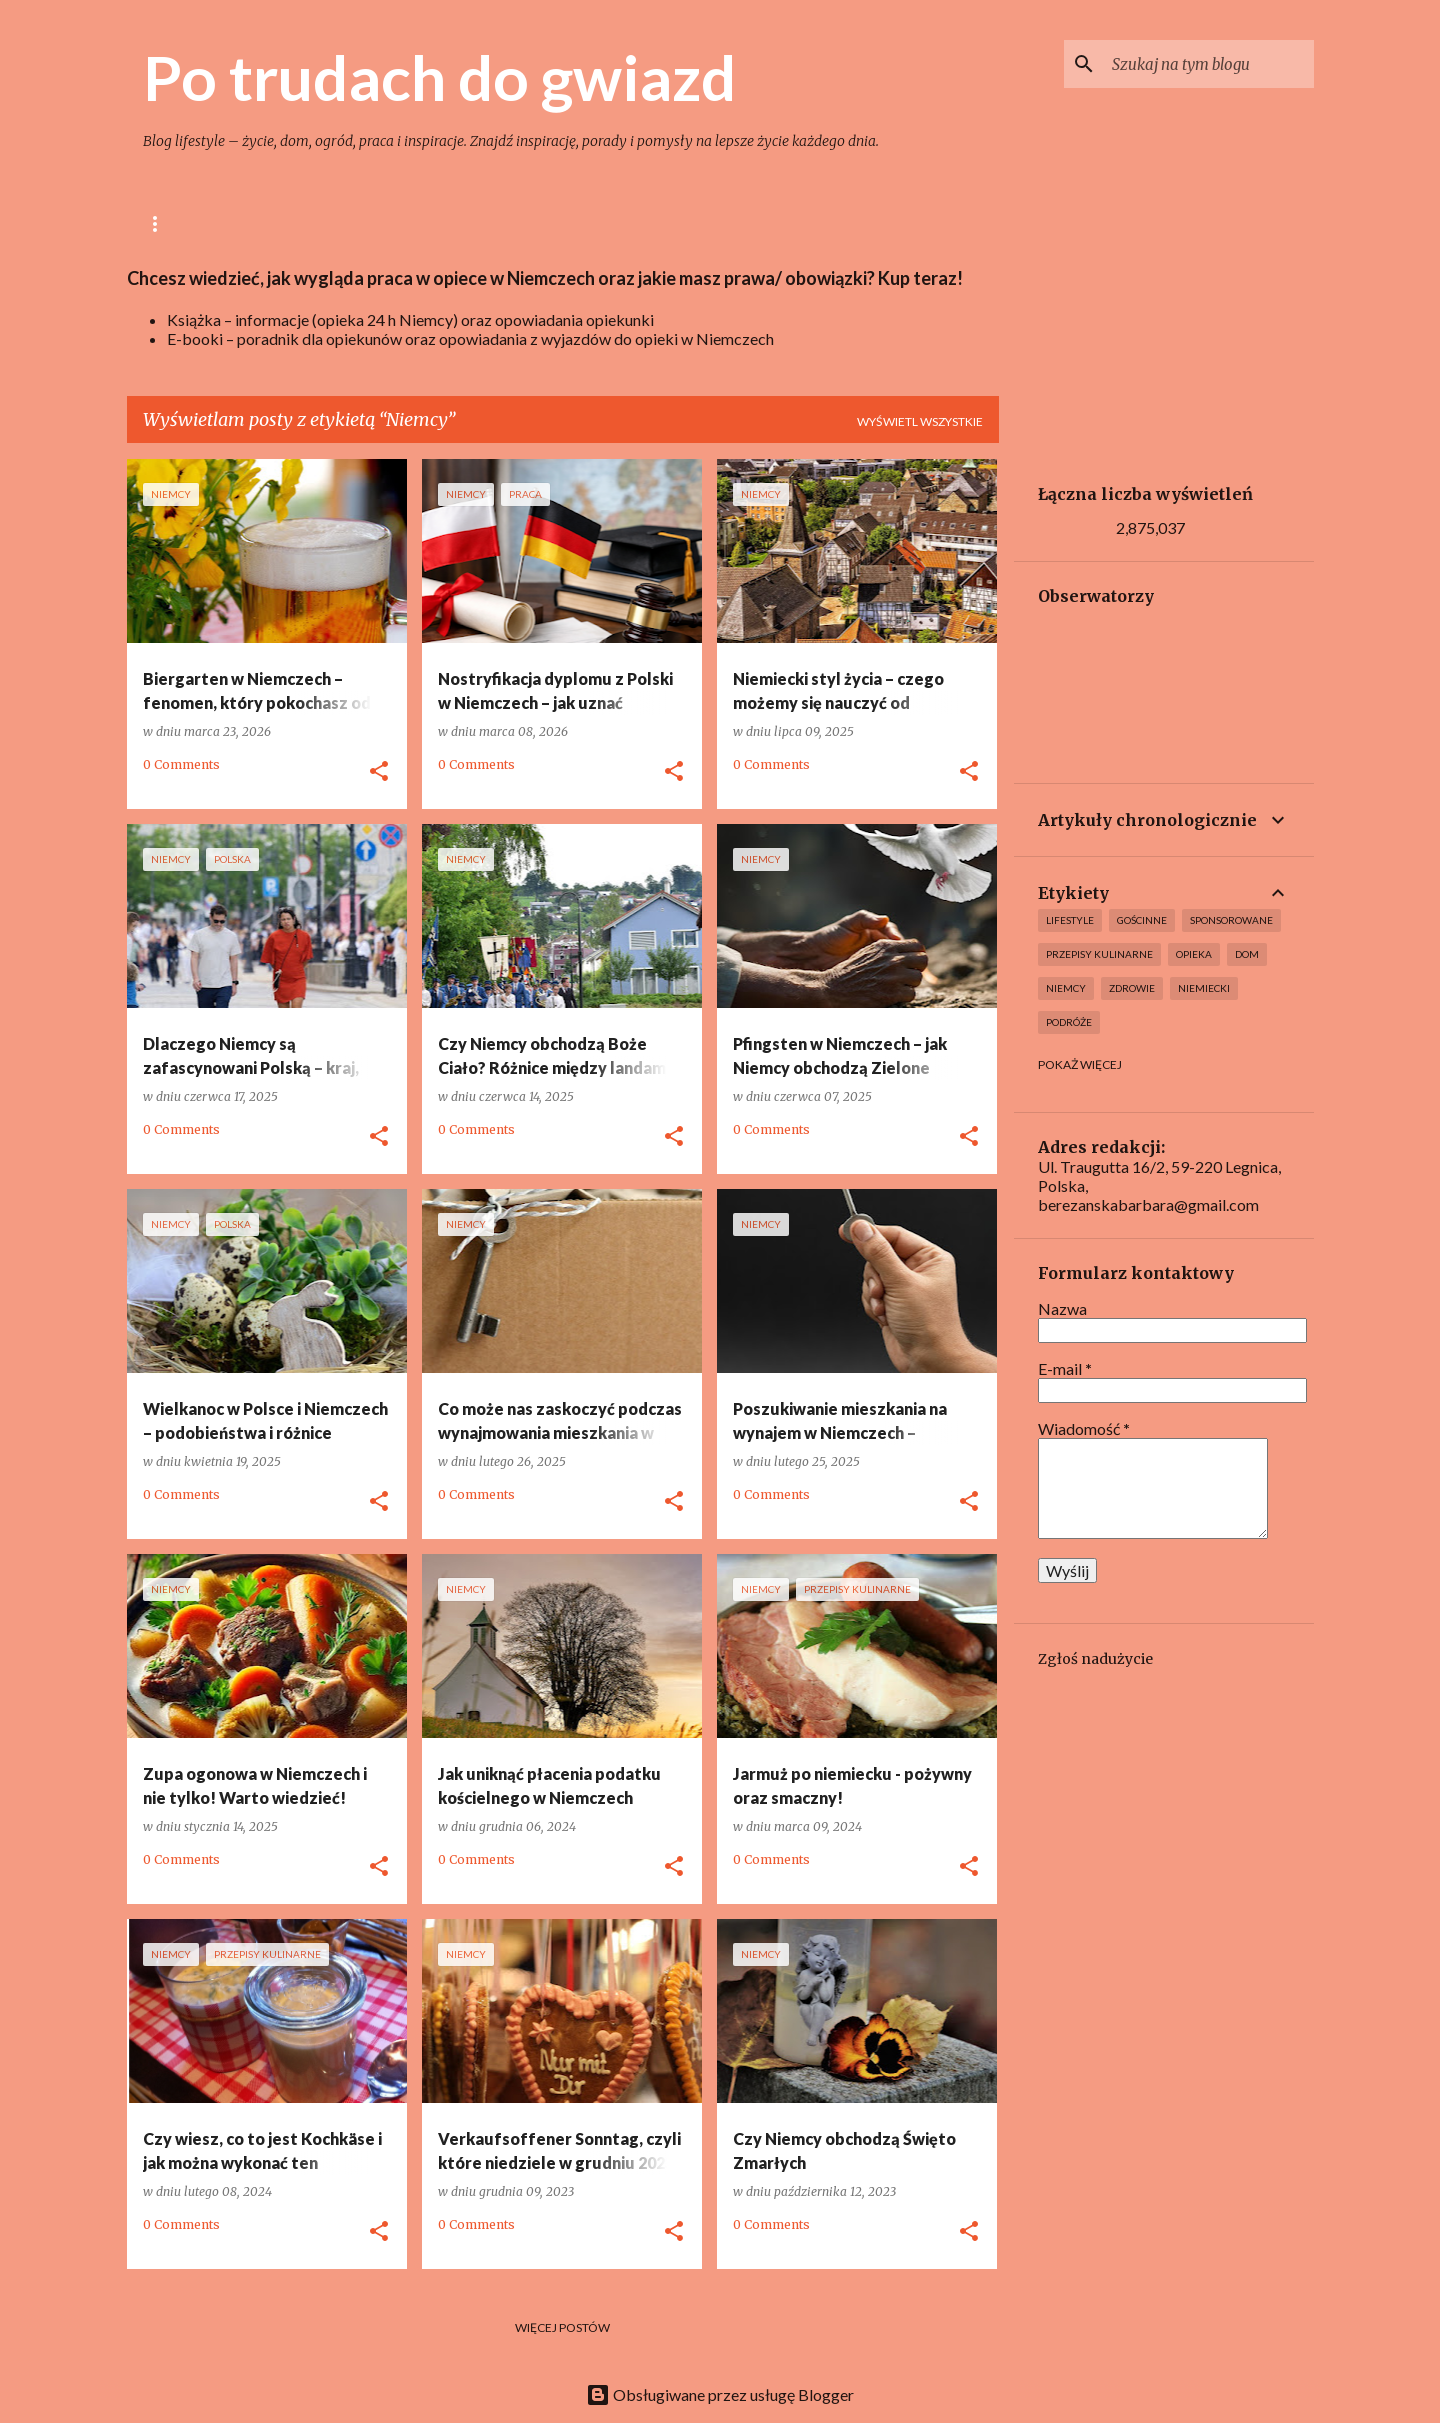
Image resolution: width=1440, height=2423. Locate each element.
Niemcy (839, 223)
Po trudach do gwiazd (439, 77)
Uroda (658, 223)
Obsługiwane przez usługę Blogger (720, 2394)
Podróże (1069, 1022)
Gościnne (1142, 920)
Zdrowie (1132, 988)
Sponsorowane (1231, 920)
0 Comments (181, 764)
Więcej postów (562, 2327)
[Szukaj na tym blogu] (1209, 64)
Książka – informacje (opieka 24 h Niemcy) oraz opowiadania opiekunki (410, 319)
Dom (487, 223)
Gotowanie (388, 223)
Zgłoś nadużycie (1095, 1659)
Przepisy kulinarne (1099, 954)
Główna (171, 223)
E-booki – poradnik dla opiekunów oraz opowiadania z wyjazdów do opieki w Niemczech (470, 338)
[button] (379, 772)
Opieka (748, 223)
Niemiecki (1204, 988)
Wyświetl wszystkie (920, 421)
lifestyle (274, 223)
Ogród (569, 223)
